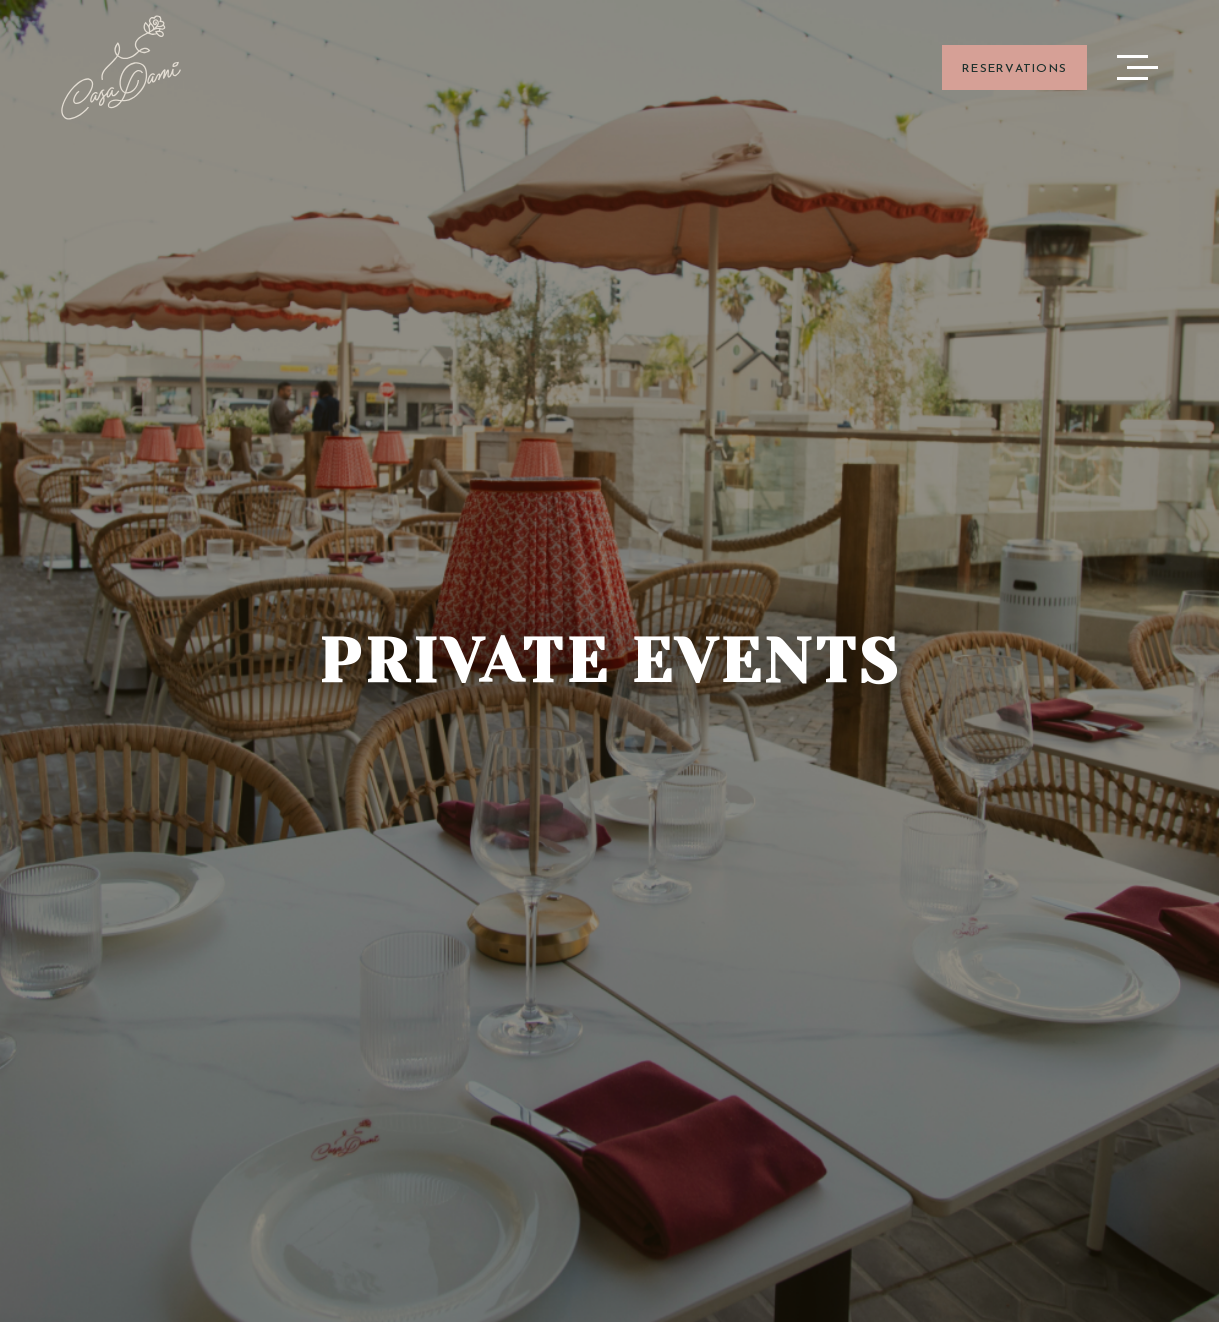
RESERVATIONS (1014, 69)
